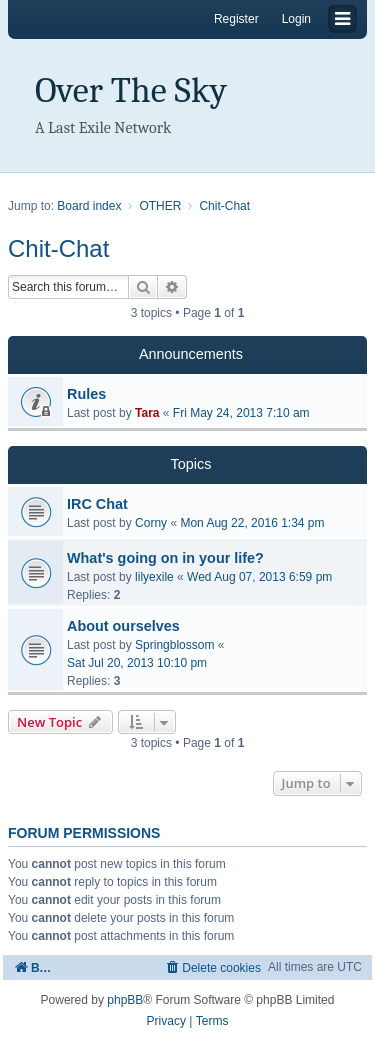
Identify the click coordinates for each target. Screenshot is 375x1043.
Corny (151, 523)
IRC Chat (97, 504)
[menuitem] (212, 967)
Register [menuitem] (236, 19)
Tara (147, 413)
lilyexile (154, 577)
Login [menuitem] (296, 19)
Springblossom (174, 645)
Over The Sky (131, 90)
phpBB (125, 1000)
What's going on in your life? (165, 558)
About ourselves (123, 626)
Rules (86, 394)
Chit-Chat (58, 248)
